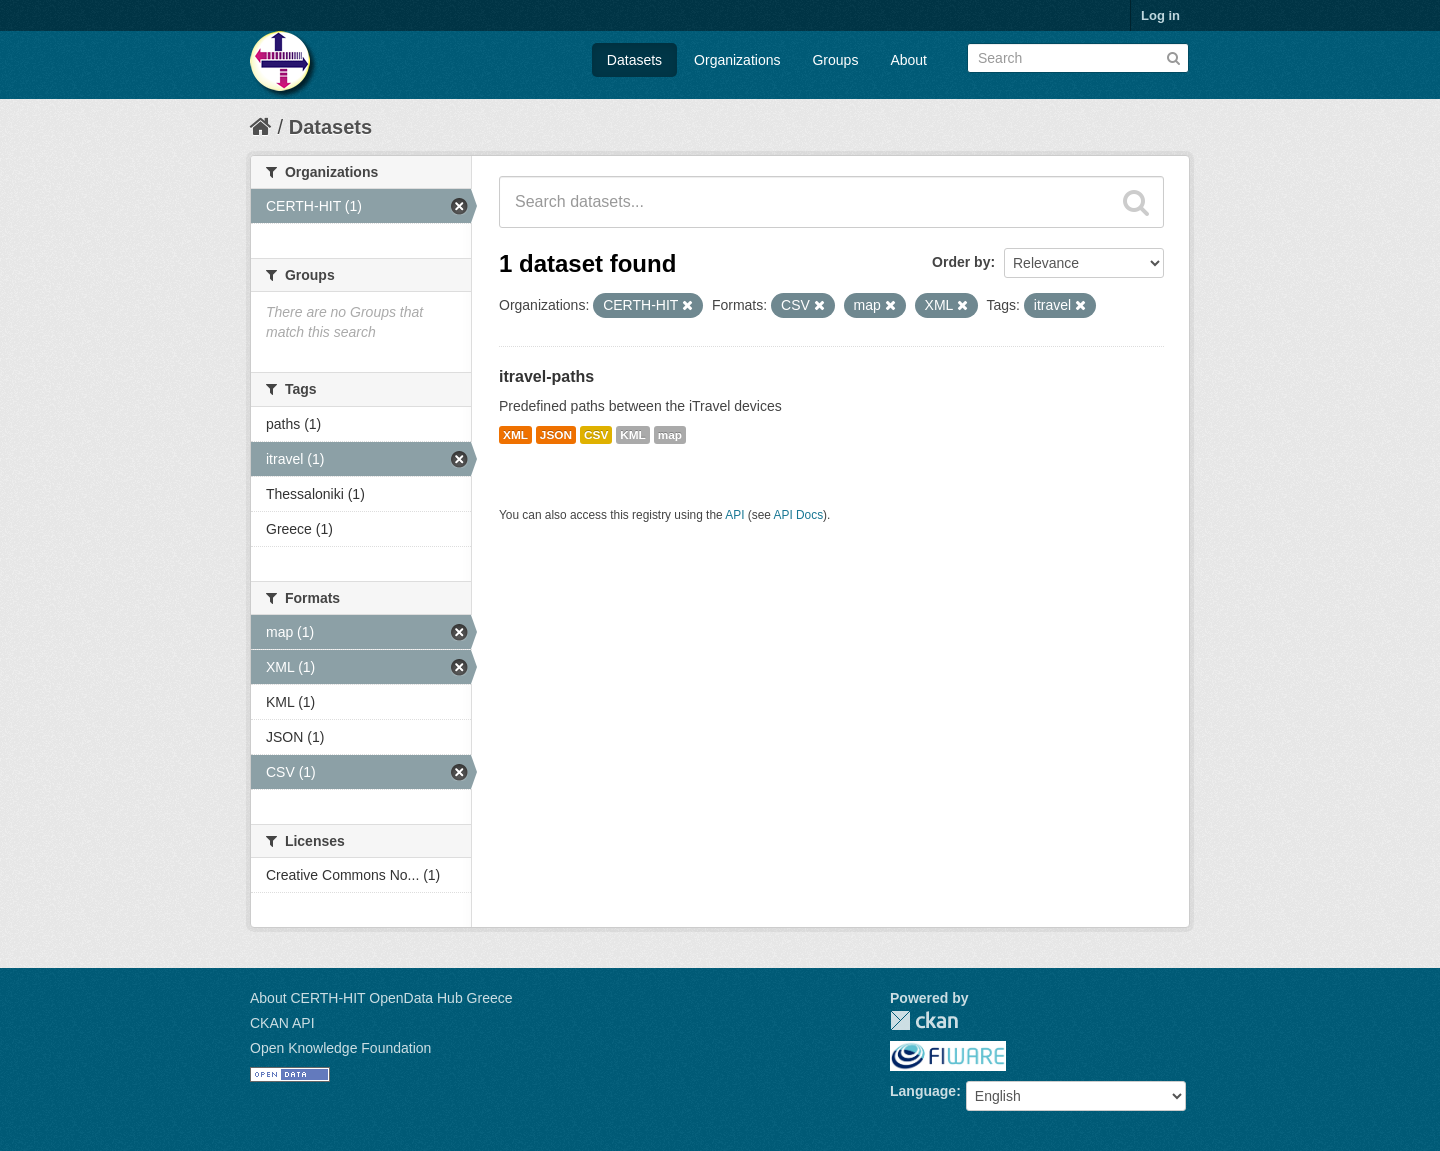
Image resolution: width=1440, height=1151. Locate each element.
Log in (1160, 15)
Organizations (737, 60)
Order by (961, 262)
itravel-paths (546, 376)
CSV (596, 435)
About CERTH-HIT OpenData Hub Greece (381, 998)
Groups (835, 60)
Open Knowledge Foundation (340, 1048)
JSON (556, 435)
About (908, 60)
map (670, 435)
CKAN (924, 1020)
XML (515, 435)
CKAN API (282, 1023)
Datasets (634, 60)
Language (923, 1091)
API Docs (799, 515)
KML (633, 435)
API (734, 515)
